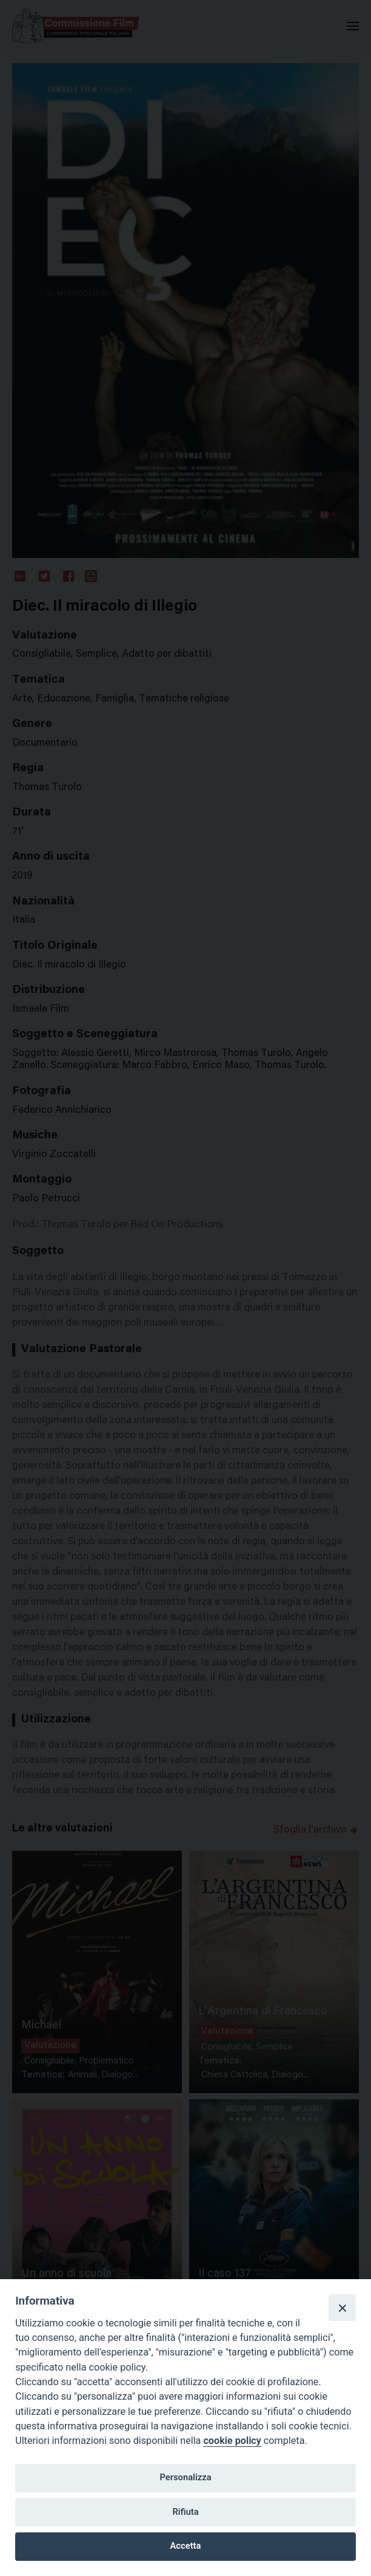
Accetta (185, 2545)
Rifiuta (185, 2511)
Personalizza (185, 2477)
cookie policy (232, 2440)
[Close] (342, 2307)
